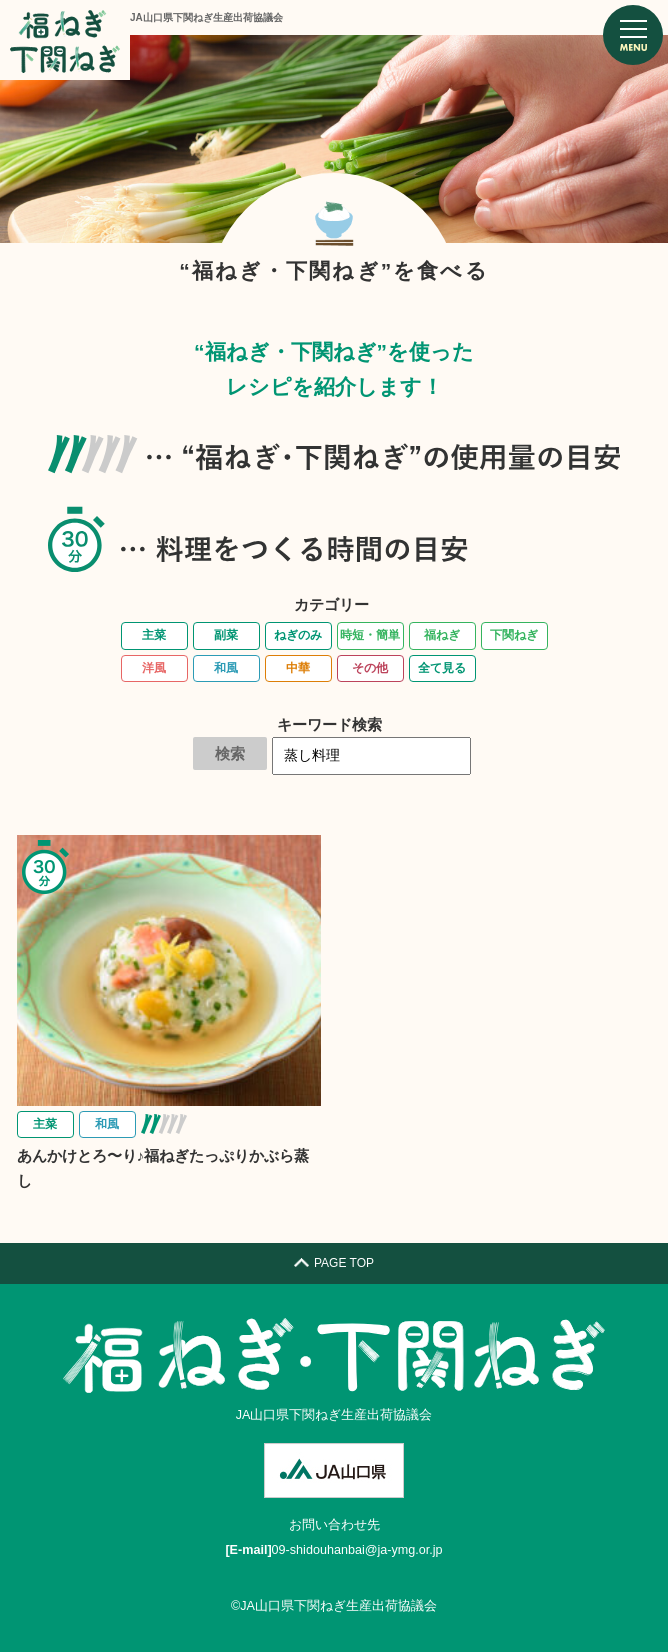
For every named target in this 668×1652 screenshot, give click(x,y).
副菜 (226, 635)
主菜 (154, 635)
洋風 (154, 668)
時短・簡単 (370, 635)
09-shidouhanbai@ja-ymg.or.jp (357, 1550)
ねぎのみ (298, 635)
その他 (370, 668)
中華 (298, 668)
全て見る (442, 668)
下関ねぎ (514, 635)
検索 (230, 753)
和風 (226, 668)
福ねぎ (442, 635)
